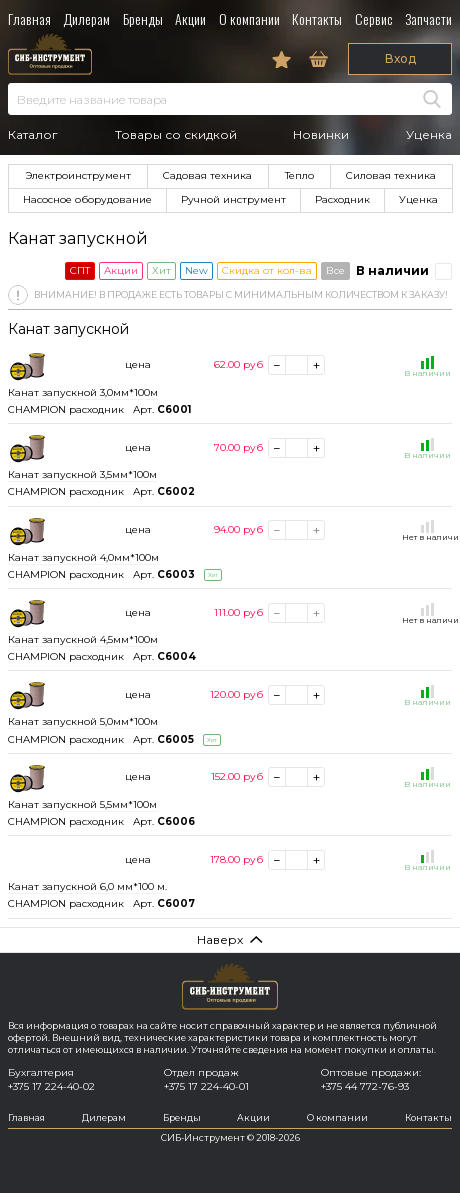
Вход (400, 58)
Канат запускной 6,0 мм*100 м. (87, 886)
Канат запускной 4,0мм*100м (83, 557)
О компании (249, 18)
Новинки (321, 135)
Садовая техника (207, 175)
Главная (29, 18)
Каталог (33, 135)
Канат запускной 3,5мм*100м (82, 474)
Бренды (143, 18)
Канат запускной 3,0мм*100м (83, 392)
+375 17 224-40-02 (51, 1086)
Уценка (429, 135)
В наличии (392, 270)
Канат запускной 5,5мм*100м (82, 804)
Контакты (317, 18)
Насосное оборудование (87, 199)
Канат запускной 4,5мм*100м (83, 639)
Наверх (220, 939)
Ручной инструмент (233, 199)
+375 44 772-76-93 (365, 1086)
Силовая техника (391, 175)
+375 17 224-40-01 (206, 1086)
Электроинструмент (78, 175)
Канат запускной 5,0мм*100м (83, 721)
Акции (190, 18)
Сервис (374, 18)
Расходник (342, 199)
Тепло (299, 175)
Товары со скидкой (176, 135)
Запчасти (428, 18)
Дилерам (86, 18)
